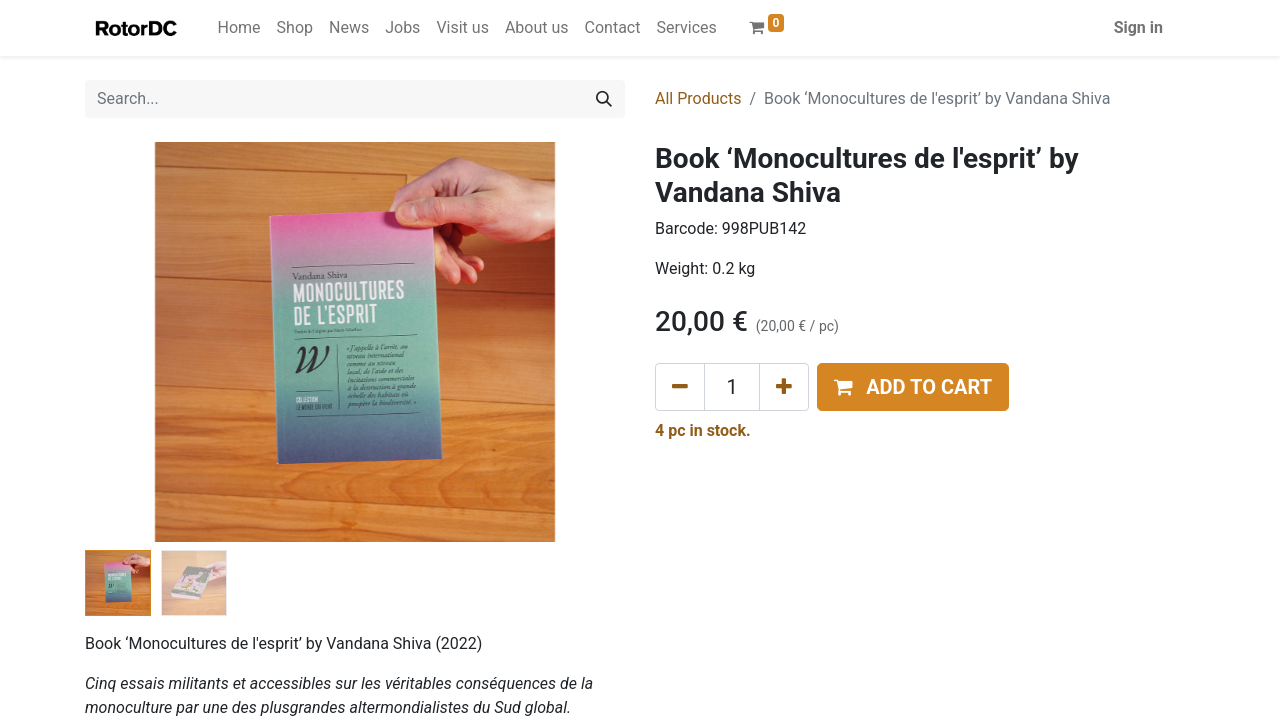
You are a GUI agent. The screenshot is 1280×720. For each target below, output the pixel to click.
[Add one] (784, 387)
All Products (698, 98)
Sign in (1138, 27)
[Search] (604, 99)
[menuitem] (239, 28)
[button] (913, 387)
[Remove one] (680, 387)
